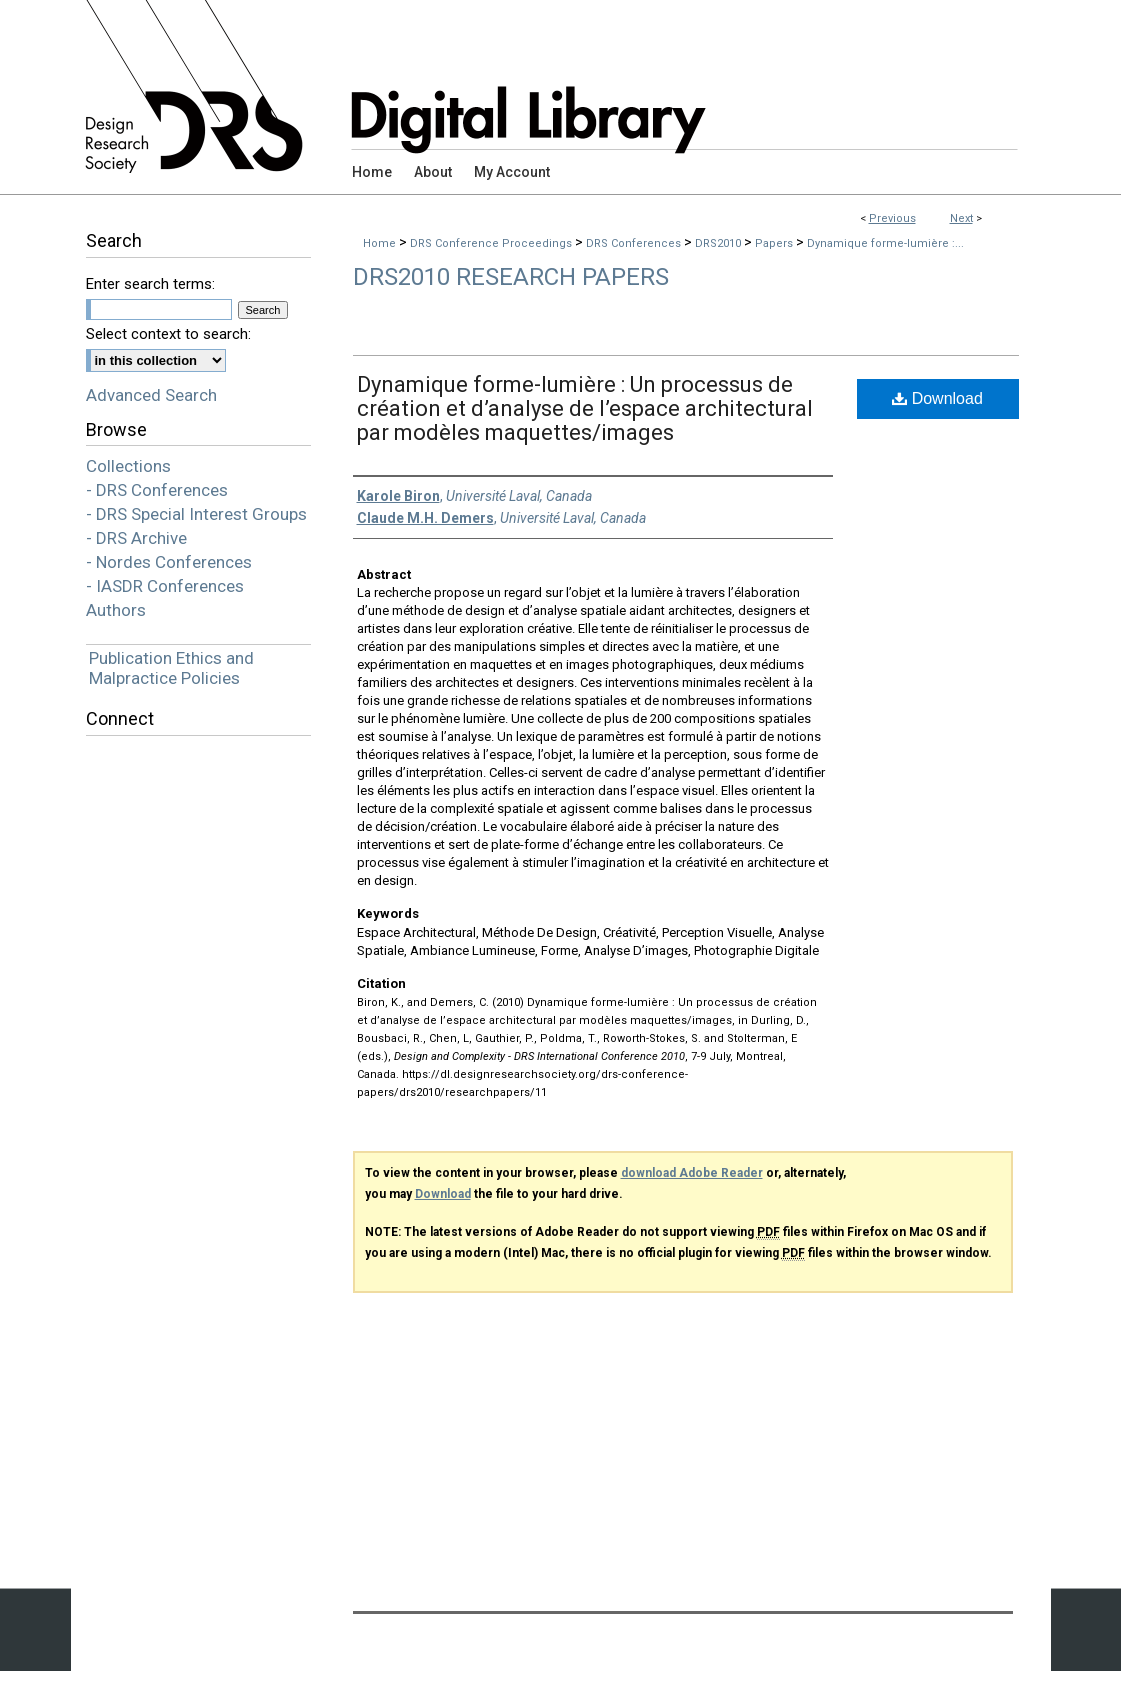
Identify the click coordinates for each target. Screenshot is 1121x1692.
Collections (128, 466)
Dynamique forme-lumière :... (885, 243)
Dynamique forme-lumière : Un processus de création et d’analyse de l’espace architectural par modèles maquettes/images (585, 408)
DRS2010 (719, 243)
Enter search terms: (150, 284)
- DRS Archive (136, 538)
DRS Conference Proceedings (492, 243)
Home (379, 243)
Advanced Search (151, 395)
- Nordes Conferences (169, 562)
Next (961, 218)
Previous (892, 218)
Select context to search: (168, 334)
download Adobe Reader (692, 1173)
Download (937, 398)
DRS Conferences (635, 243)
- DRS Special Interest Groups (196, 514)
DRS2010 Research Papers (511, 277)
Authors (116, 610)
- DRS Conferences (157, 490)
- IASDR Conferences (165, 586)
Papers (775, 243)
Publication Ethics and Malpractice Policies (171, 668)
